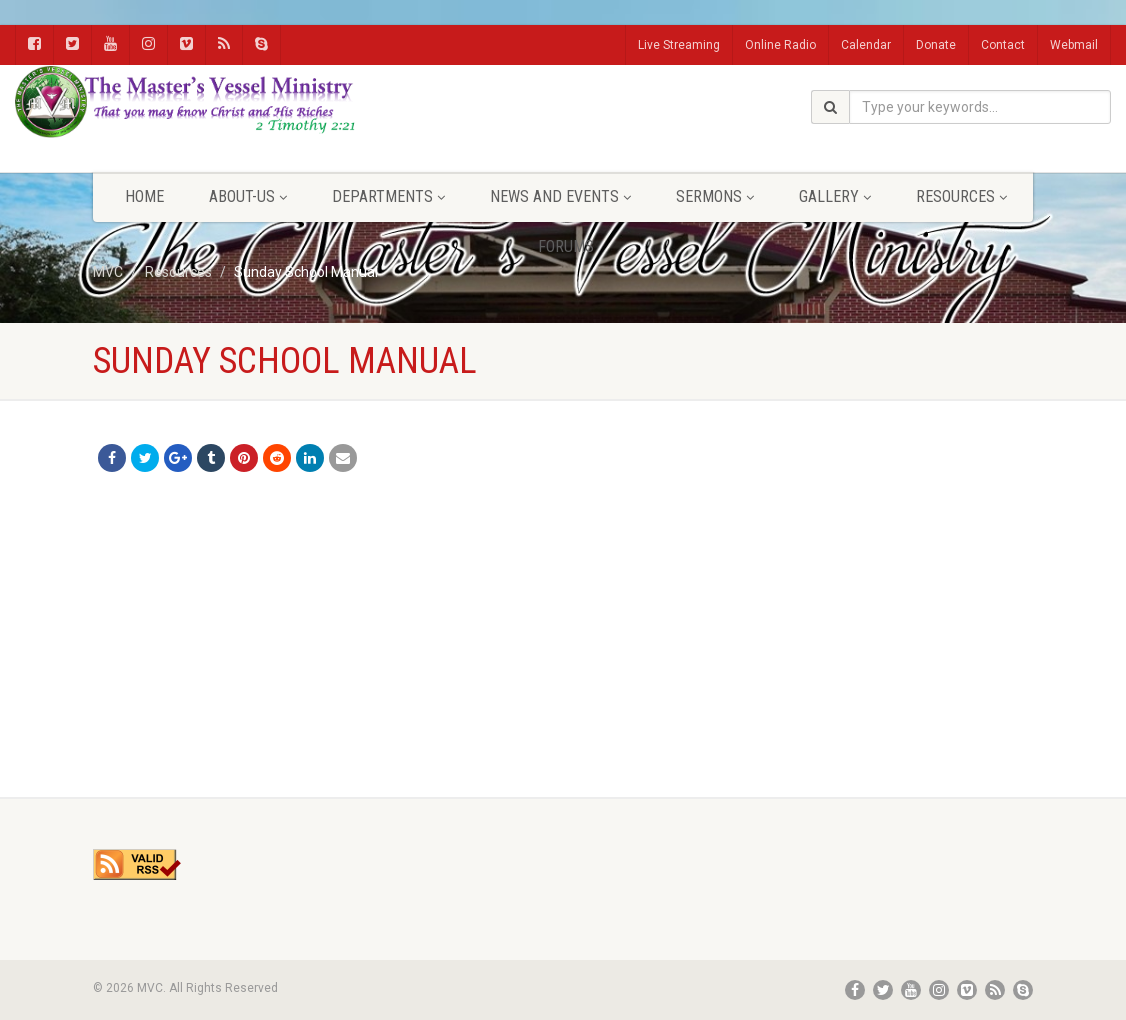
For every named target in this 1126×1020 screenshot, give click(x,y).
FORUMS (566, 246)
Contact (1003, 45)
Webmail (1074, 45)
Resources (961, 196)
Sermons (715, 196)
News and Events (560, 196)
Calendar (866, 45)
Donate (936, 45)
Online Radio (780, 45)
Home (144, 196)
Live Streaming (679, 45)
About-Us (248, 196)
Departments (388, 196)
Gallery (835, 196)
